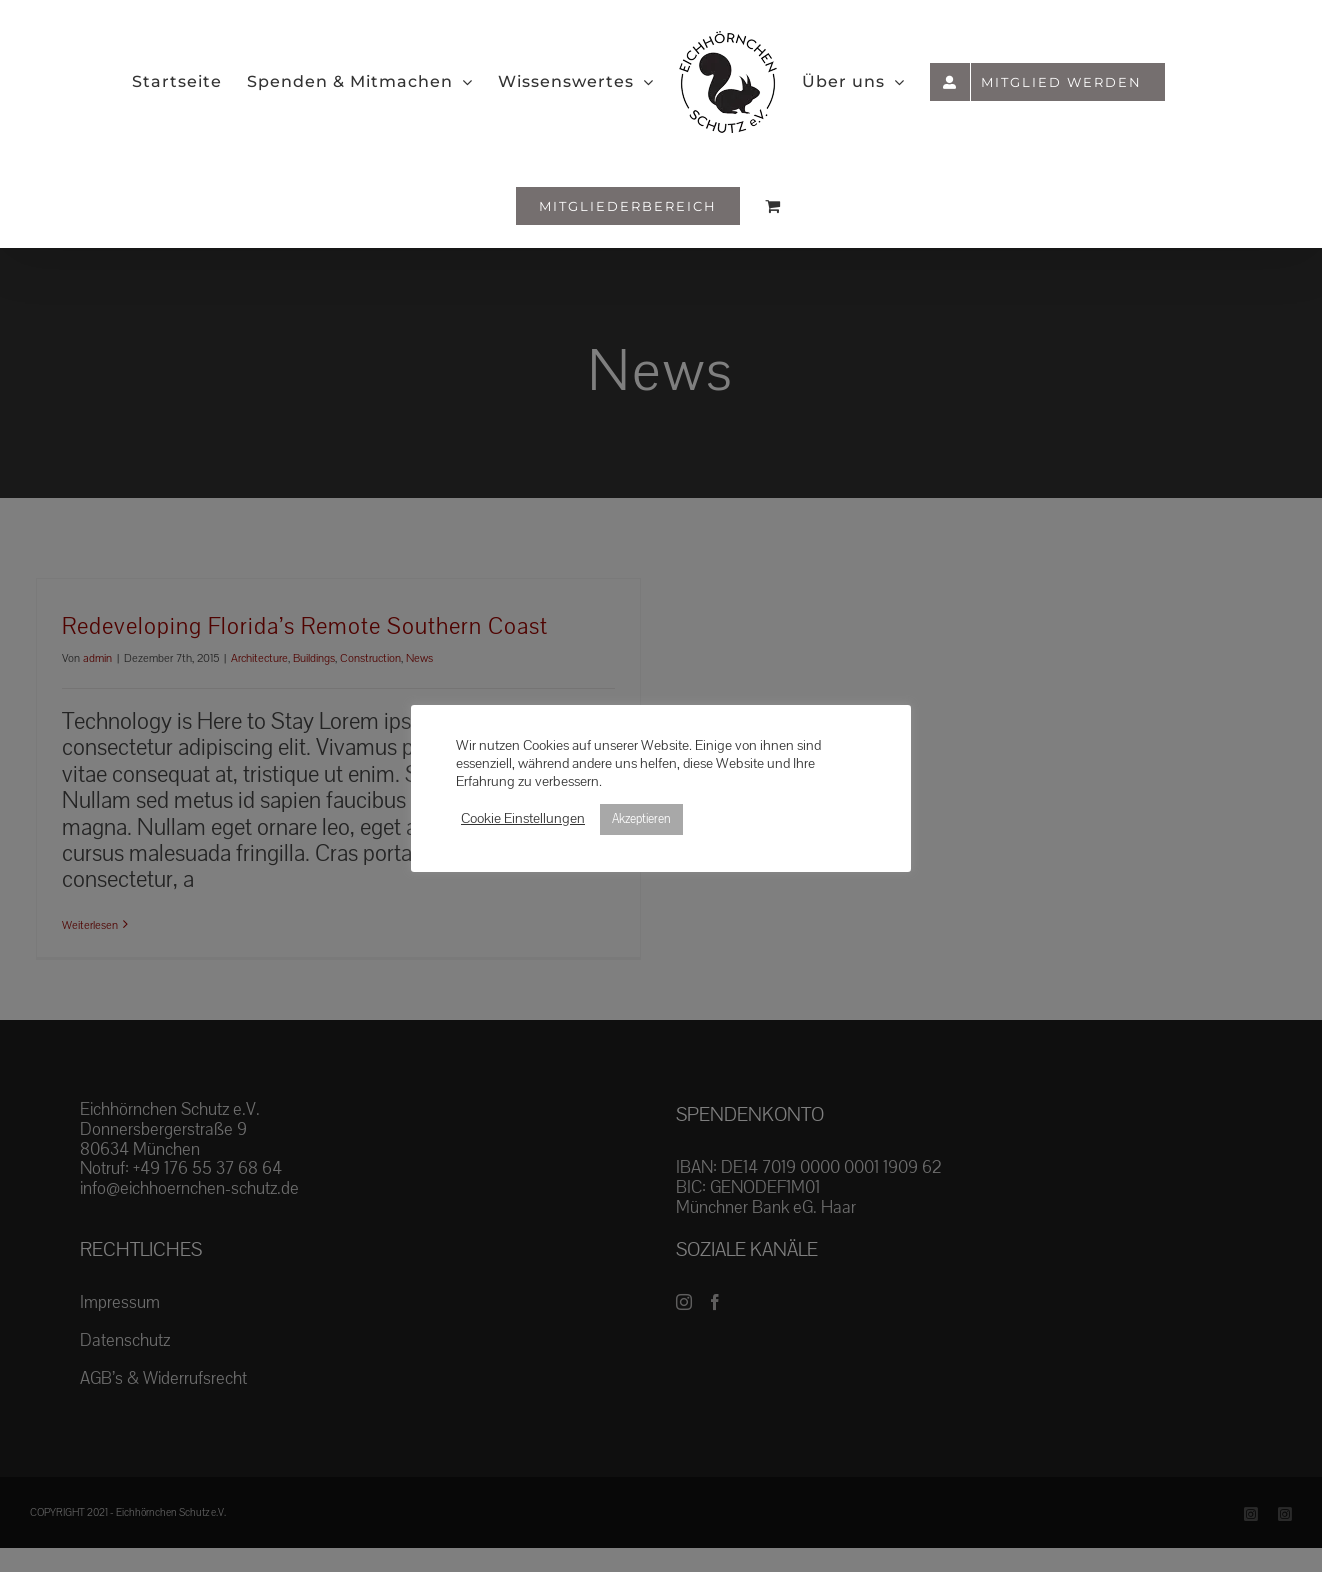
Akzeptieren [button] (641, 819)
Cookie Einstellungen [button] (523, 819)
